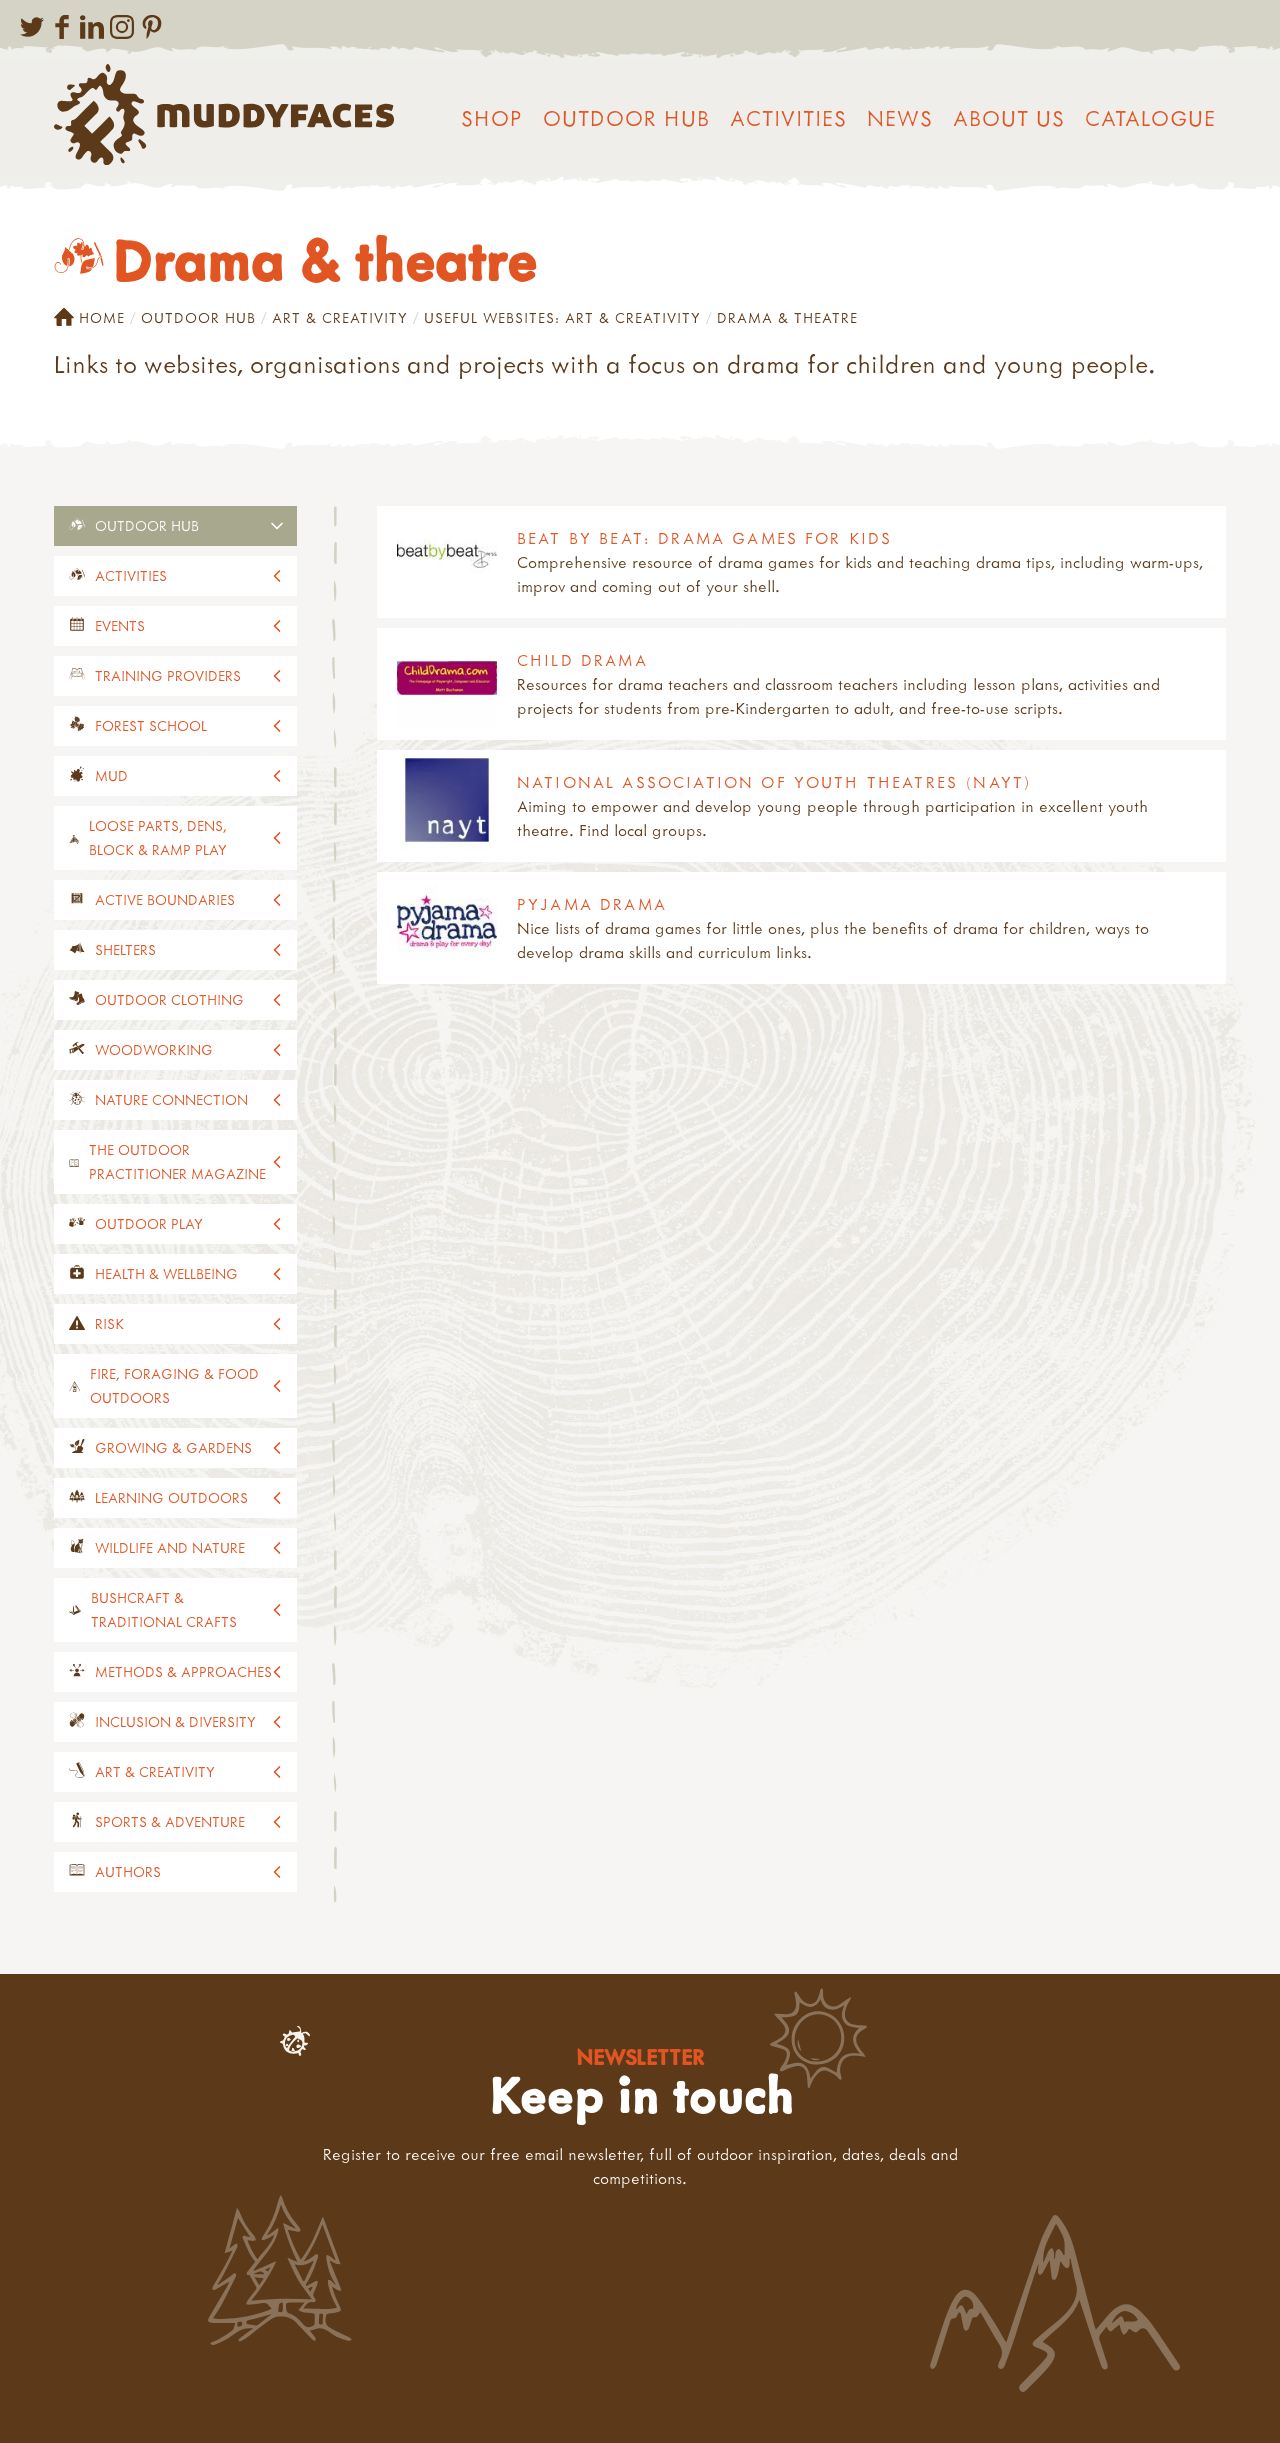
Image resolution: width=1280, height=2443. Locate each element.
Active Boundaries (165, 899)
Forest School (151, 725)
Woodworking (154, 1049)
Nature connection (171, 1099)
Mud (111, 775)
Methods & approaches (183, 1671)
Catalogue (1150, 118)
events (120, 625)
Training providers (168, 675)
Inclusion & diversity (175, 1721)
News (900, 118)
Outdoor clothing (169, 999)
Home (89, 318)
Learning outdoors (171, 1497)
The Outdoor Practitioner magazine (177, 1161)
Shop (492, 118)
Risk (109, 1323)
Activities (788, 118)
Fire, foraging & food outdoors (174, 1385)
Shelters (125, 949)
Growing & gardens (173, 1447)
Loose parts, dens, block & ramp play (158, 837)
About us (1009, 118)
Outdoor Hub (626, 118)
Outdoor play (149, 1223)
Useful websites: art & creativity (562, 317)
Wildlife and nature (170, 1547)
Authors (128, 1871)
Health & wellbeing (166, 1273)
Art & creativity (340, 317)
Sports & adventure (170, 1821)
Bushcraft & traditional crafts (164, 1609)
